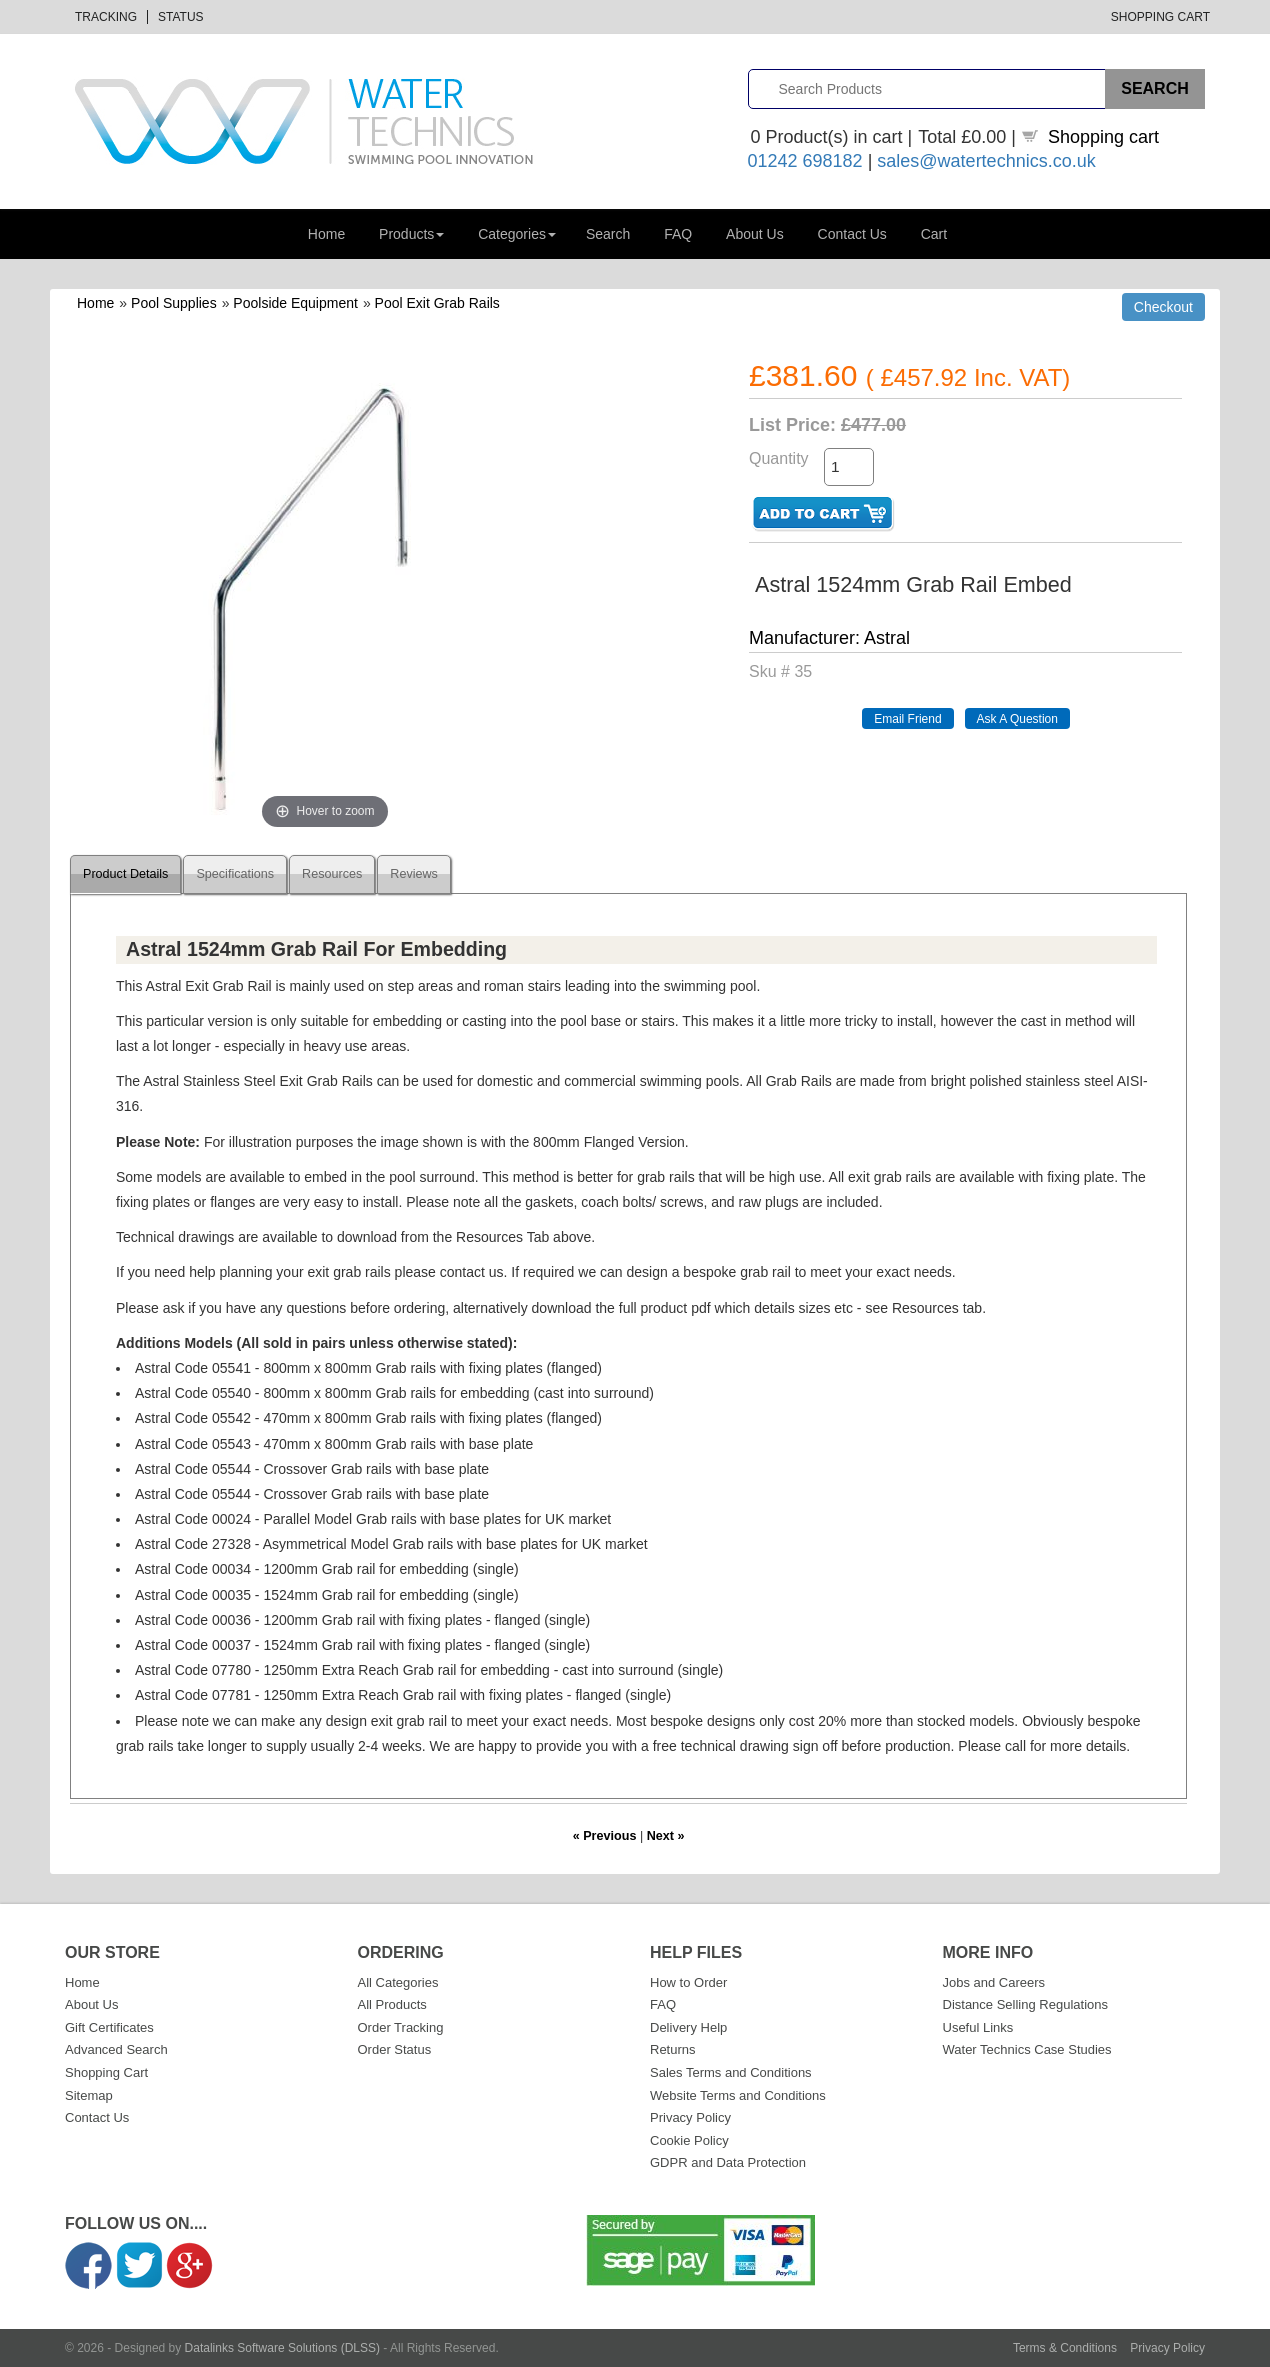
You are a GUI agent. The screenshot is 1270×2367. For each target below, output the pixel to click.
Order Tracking (401, 2027)
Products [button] (411, 234)
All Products (392, 2004)
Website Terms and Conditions (738, 2095)
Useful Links (978, 2027)
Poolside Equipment (295, 303)
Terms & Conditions (1065, 2348)
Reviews (414, 874)
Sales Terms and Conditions (731, 2072)
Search (608, 234)
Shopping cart (1103, 137)
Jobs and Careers (994, 1982)
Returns (673, 2049)
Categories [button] (517, 234)
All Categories (398, 1982)
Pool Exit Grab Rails (437, 303)
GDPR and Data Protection (728, 2162)
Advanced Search (116, 2049)
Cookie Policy (689, 2140)
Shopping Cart (1160, 17)
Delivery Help (688, 2027)
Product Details (125, 874)
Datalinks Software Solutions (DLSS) (282, 2348)
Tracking (106, 17)
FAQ (678, 234)
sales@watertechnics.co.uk (986, 161)
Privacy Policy (690, 2117)
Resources (332, 874)
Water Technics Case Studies (1027, 2049)
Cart (934, 234)
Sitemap (89, 2095)
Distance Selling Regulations (1025, 2004)
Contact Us (852, 234)
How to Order (688, 1982)
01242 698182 (805, 161)
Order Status (395, 2049)
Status (181, 17)
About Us (755, 234)
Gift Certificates (109, 2027)
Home (326, 234)
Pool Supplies (174, 303)
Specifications (235, 874)
